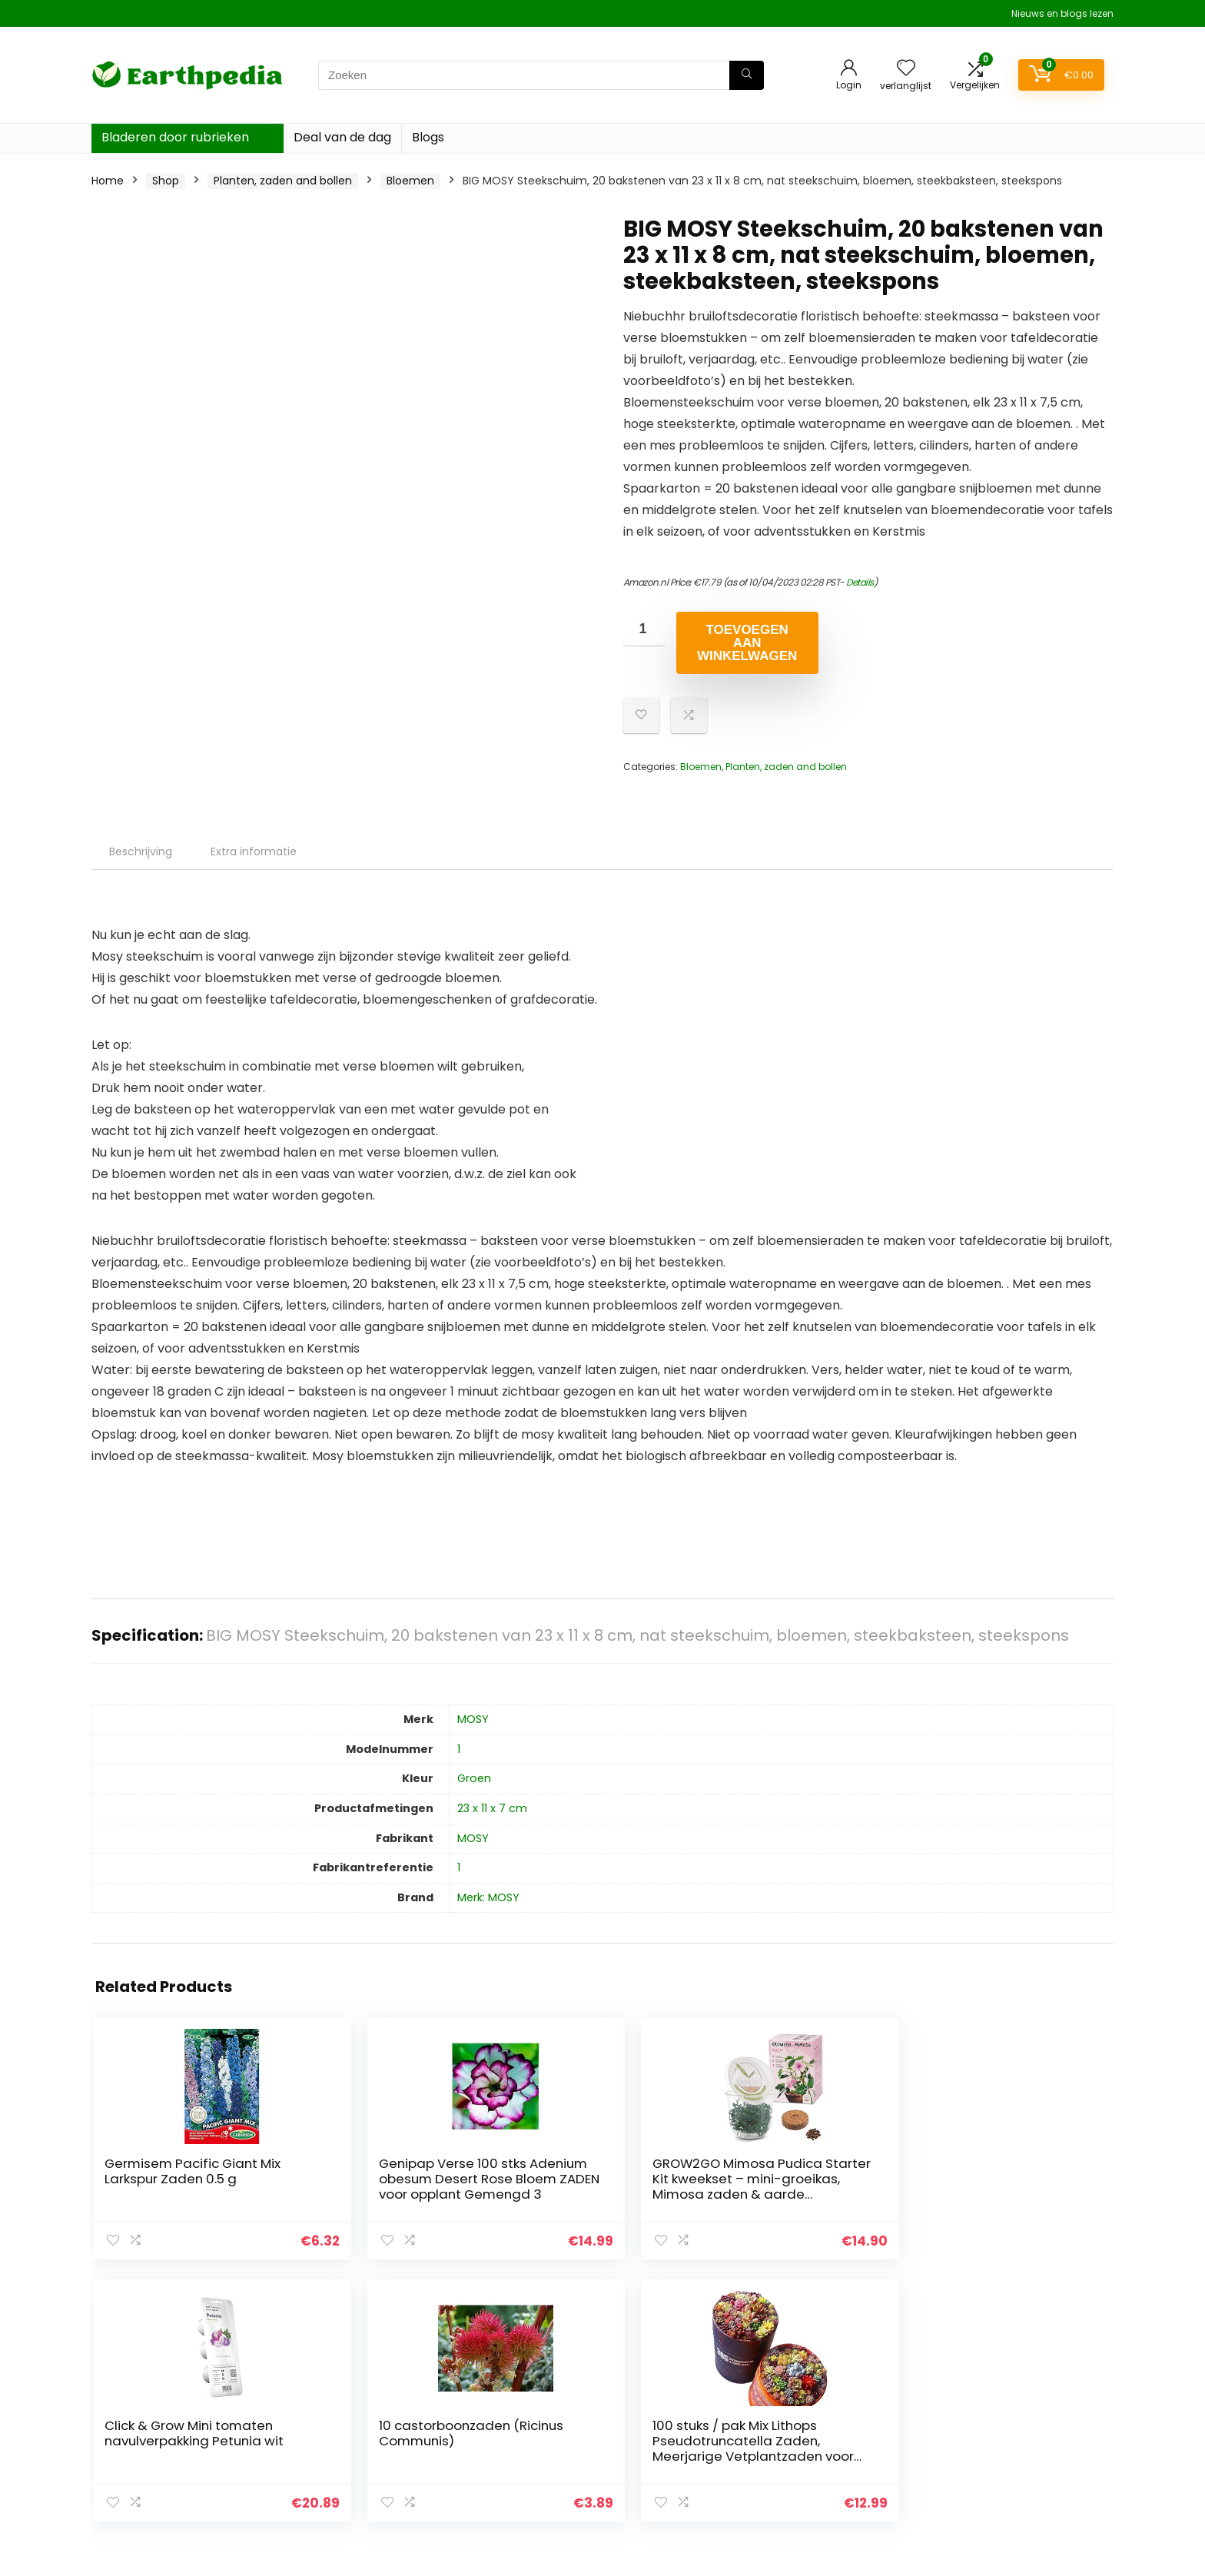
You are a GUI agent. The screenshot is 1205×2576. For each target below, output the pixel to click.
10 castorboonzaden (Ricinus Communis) (851, 2186)
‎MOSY (473, 1719)
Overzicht (820, 2416)
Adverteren (824, 2480)
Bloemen (410, 180)
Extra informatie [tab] (254, 851)
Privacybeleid (995, 2394)
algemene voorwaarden (1024, 2416)
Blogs (428, 137)
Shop (165, 180)
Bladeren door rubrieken (175, 137)
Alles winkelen (830, 2437)
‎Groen (474, 1778)
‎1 (458, 1749)
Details (860, 582)
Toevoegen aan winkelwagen (747, 642)
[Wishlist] (906, 68)
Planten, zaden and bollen (283, 180)
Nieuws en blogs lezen (1062, 13)
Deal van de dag (342, 137)
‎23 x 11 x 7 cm (492, 1808)
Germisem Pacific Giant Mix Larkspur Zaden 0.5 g (161, 2178)
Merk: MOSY (488, 1897)
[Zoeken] (746, 75)
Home (107, 180)
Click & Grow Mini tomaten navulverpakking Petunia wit (675, 2186)
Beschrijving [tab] (140, 851)
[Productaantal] (644, 629)
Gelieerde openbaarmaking (1033, 2437)
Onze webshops (836, 2459)
